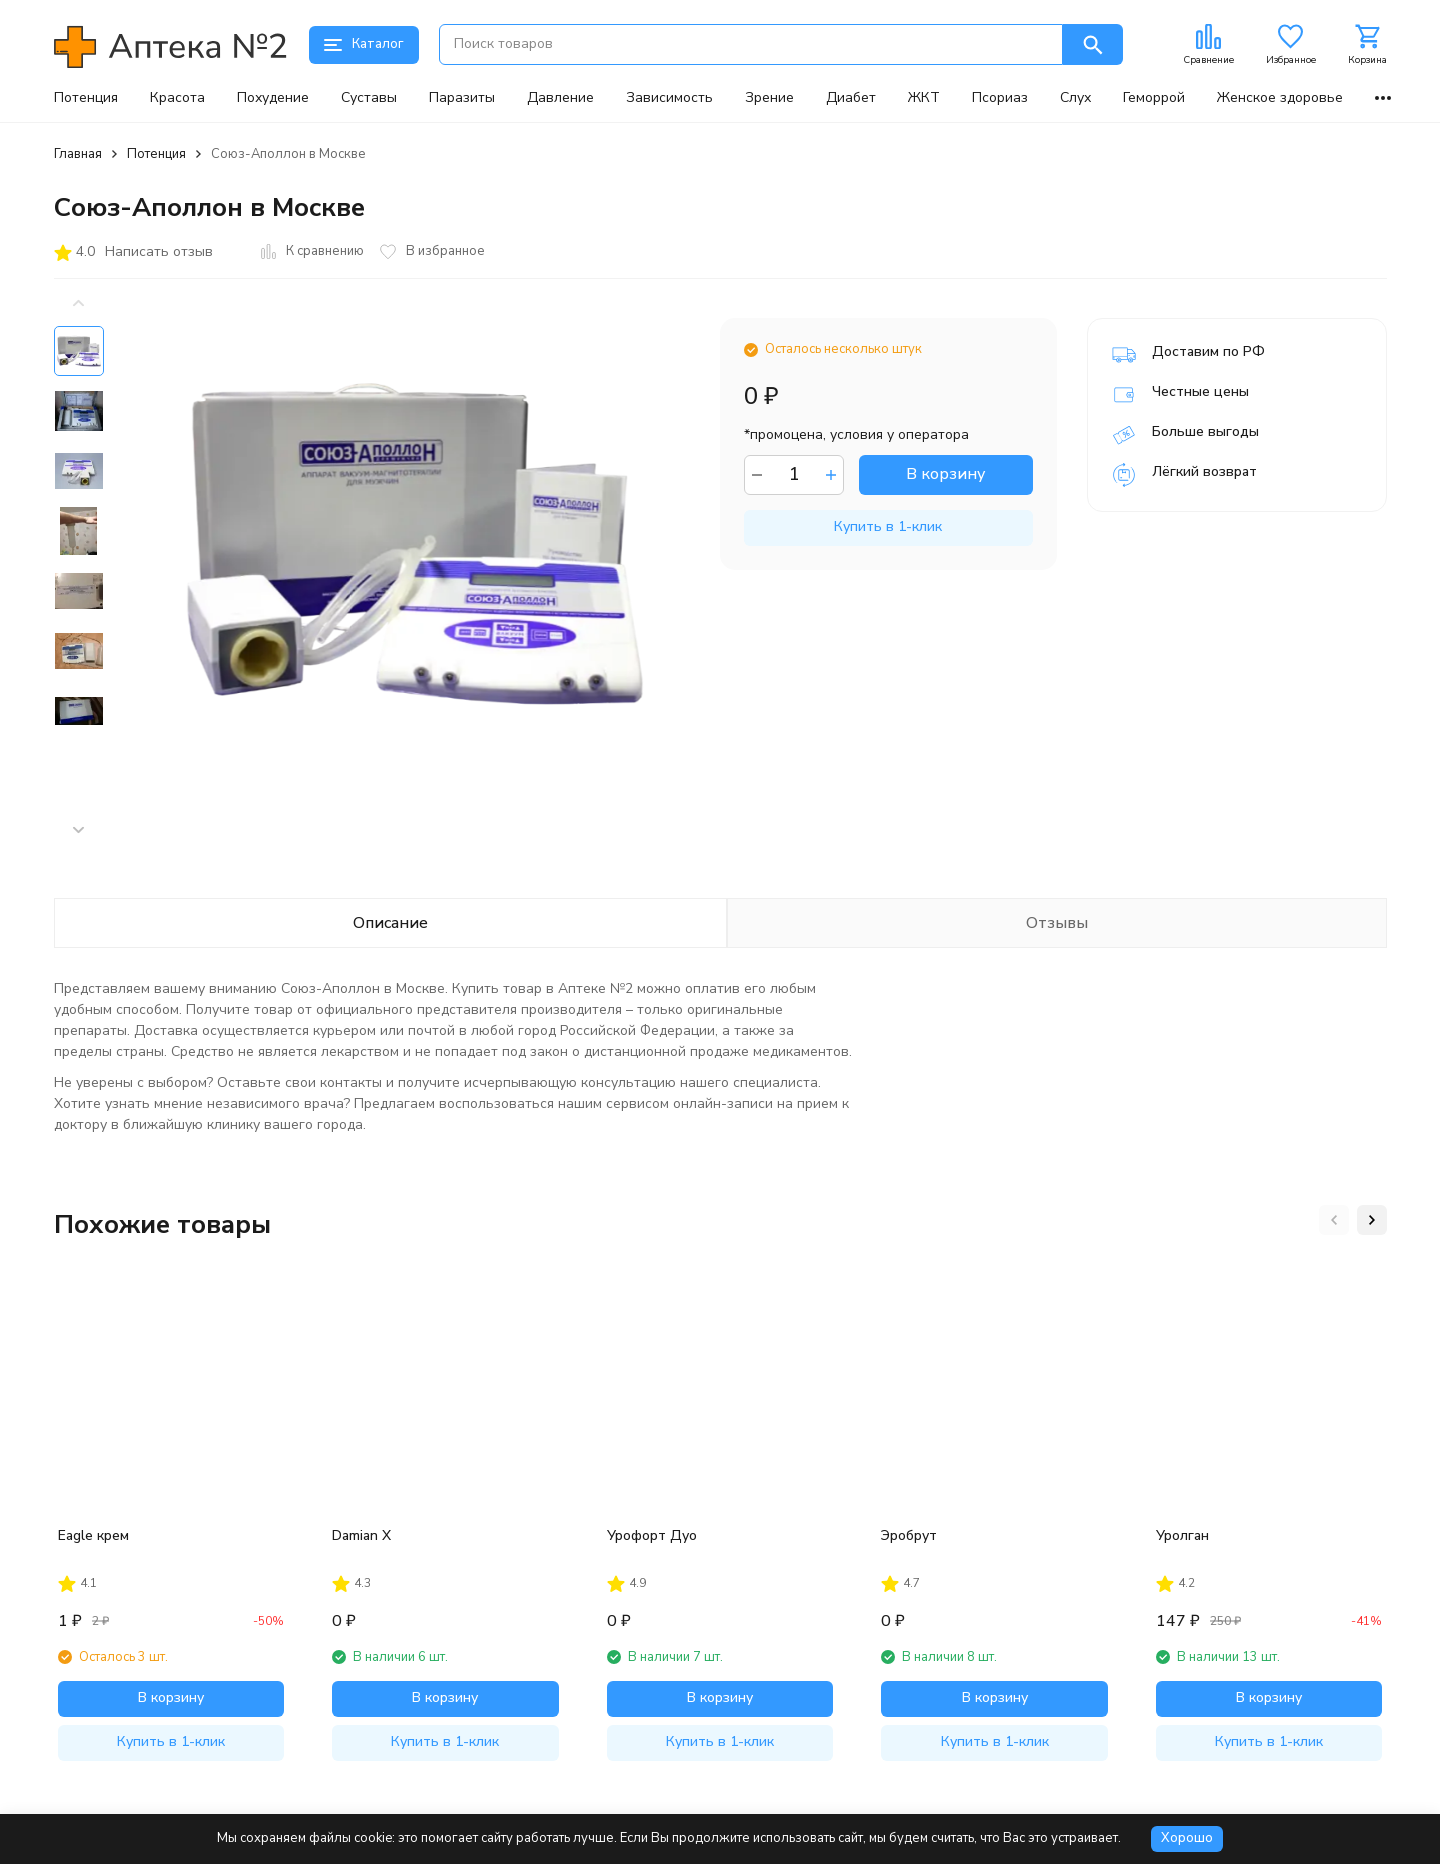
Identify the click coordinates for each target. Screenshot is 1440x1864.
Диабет (851, 98)
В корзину (945, 474)
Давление (560, 98)
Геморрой (1154, 98)
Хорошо (1187, 1838)
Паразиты (462, 98)
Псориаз (1000, 98)
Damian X (361, 1535)
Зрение (769, 98)
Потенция (86, 98)
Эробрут (909, 1535)
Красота (177, 98)
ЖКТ (924, 98)
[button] (79, 829)
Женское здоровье (1280, 98)
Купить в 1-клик (888, 526)
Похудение (273, 98)
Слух (1075, 98)
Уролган (1182, 1535)
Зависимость (669, 98)
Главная (78, 154)
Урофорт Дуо (652, 1535)
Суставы (369, 98)
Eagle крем (93, 1535)
